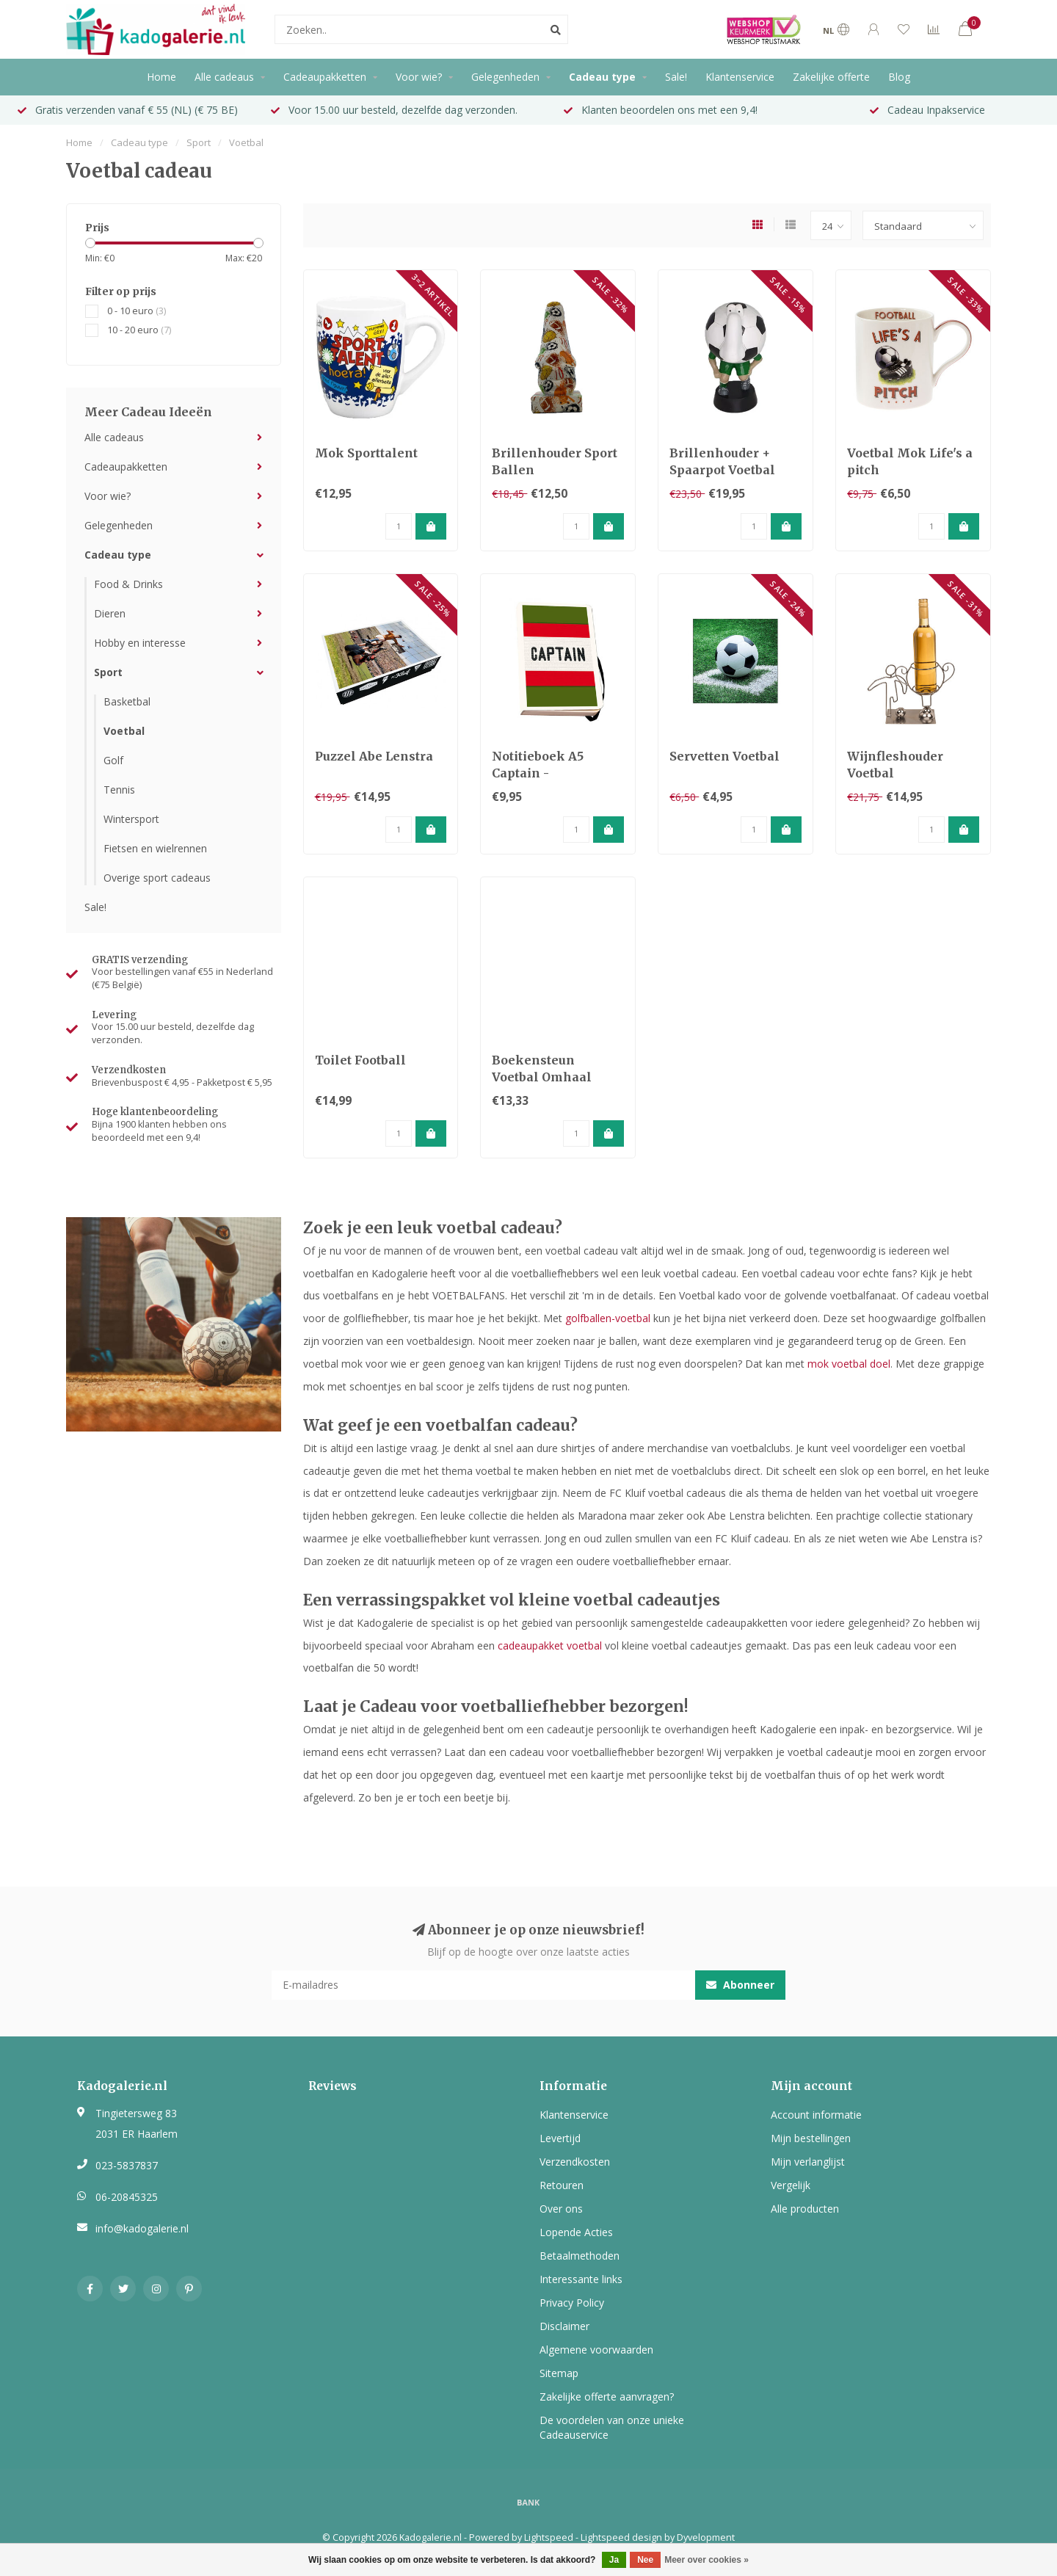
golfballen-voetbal (607, 1318)
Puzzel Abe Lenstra (374, 756)
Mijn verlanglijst (808, 2162)
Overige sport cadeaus (157, 878)
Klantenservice (739, 77)
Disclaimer (564, 2326)
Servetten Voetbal (724, 756)
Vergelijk (790, 2185)
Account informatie (816, 2115)
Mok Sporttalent (366, 453)
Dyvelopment (706, 2537)
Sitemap (559, 2373)
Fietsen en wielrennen (155, 848)
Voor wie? (419, 77)
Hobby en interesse (140, 643)
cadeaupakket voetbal (550, 1645)
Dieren (110, 613)
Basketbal (126, 701)
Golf (113, 760)
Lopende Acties (576, 2232)
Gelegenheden (505, 77)
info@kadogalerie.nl (142, 2228)
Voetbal (124, 731)
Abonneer (740, 1985)
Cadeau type (602, 77)
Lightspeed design (621, 2537)
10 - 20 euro (139, 330)
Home (161, 77)
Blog (899, 77)
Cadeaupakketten (324, 77)
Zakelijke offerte (831, 77)
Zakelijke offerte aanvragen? (607, 2396)
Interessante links (581, 2279)
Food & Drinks (128, 584)
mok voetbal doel (848, 1364)
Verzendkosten (575, 2162)
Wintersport (131, 819)
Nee (645, 2560)
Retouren (562, 2185)
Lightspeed (548, 2537)
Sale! (676, 77)
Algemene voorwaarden (596, 2350)
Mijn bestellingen (811, 2138)
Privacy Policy (572, 2303)
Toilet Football (360, 1060)
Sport (108, 672)
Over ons (561, 2209)
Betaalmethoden (580, 2256)
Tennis (119, 790)
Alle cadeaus (224, 77)
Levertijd (560, 2138)
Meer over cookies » (706, 2560)
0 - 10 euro (136, 311)
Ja (614, 2560)
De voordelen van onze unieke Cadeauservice (612, 2427)
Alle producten (805, 2209)
